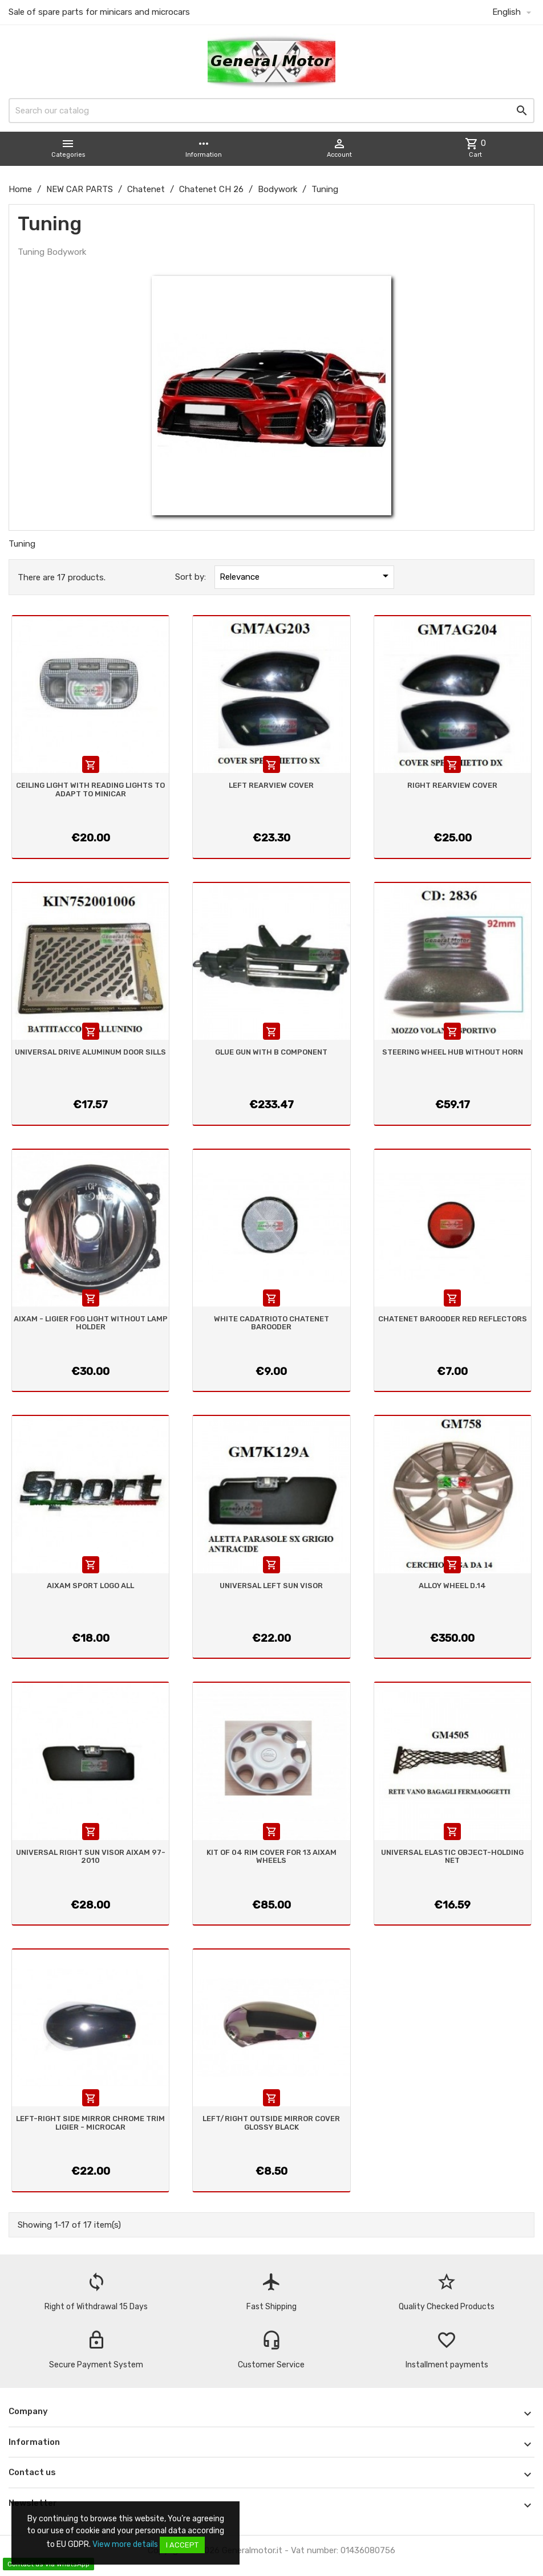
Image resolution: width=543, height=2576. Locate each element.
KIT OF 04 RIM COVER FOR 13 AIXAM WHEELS (271, 1856)
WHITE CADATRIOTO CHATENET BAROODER (271, 1323)
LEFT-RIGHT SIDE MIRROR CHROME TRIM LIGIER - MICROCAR (90, 2122)
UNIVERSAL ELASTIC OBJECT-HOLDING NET (452, 1856)
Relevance (306, 576)
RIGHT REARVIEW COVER (452, 785)
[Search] (271, 110)
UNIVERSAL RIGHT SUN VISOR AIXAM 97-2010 (90, 1856)
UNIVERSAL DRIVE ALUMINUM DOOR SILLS (90, 1052)
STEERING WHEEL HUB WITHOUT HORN (452, 1052)
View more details (125, 2544)
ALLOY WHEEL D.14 (452, 1585)
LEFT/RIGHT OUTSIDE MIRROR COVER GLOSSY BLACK (271, 2122)
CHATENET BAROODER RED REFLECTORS (452, 1319)
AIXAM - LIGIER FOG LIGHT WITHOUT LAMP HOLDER (91, 1323)
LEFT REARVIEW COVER (271, 785)
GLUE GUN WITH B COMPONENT (271, 1052)
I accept (182, 2545)
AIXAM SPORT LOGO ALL (90, 1585)
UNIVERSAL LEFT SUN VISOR (271, 1585)
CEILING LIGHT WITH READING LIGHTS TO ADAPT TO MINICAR (90, 789)
